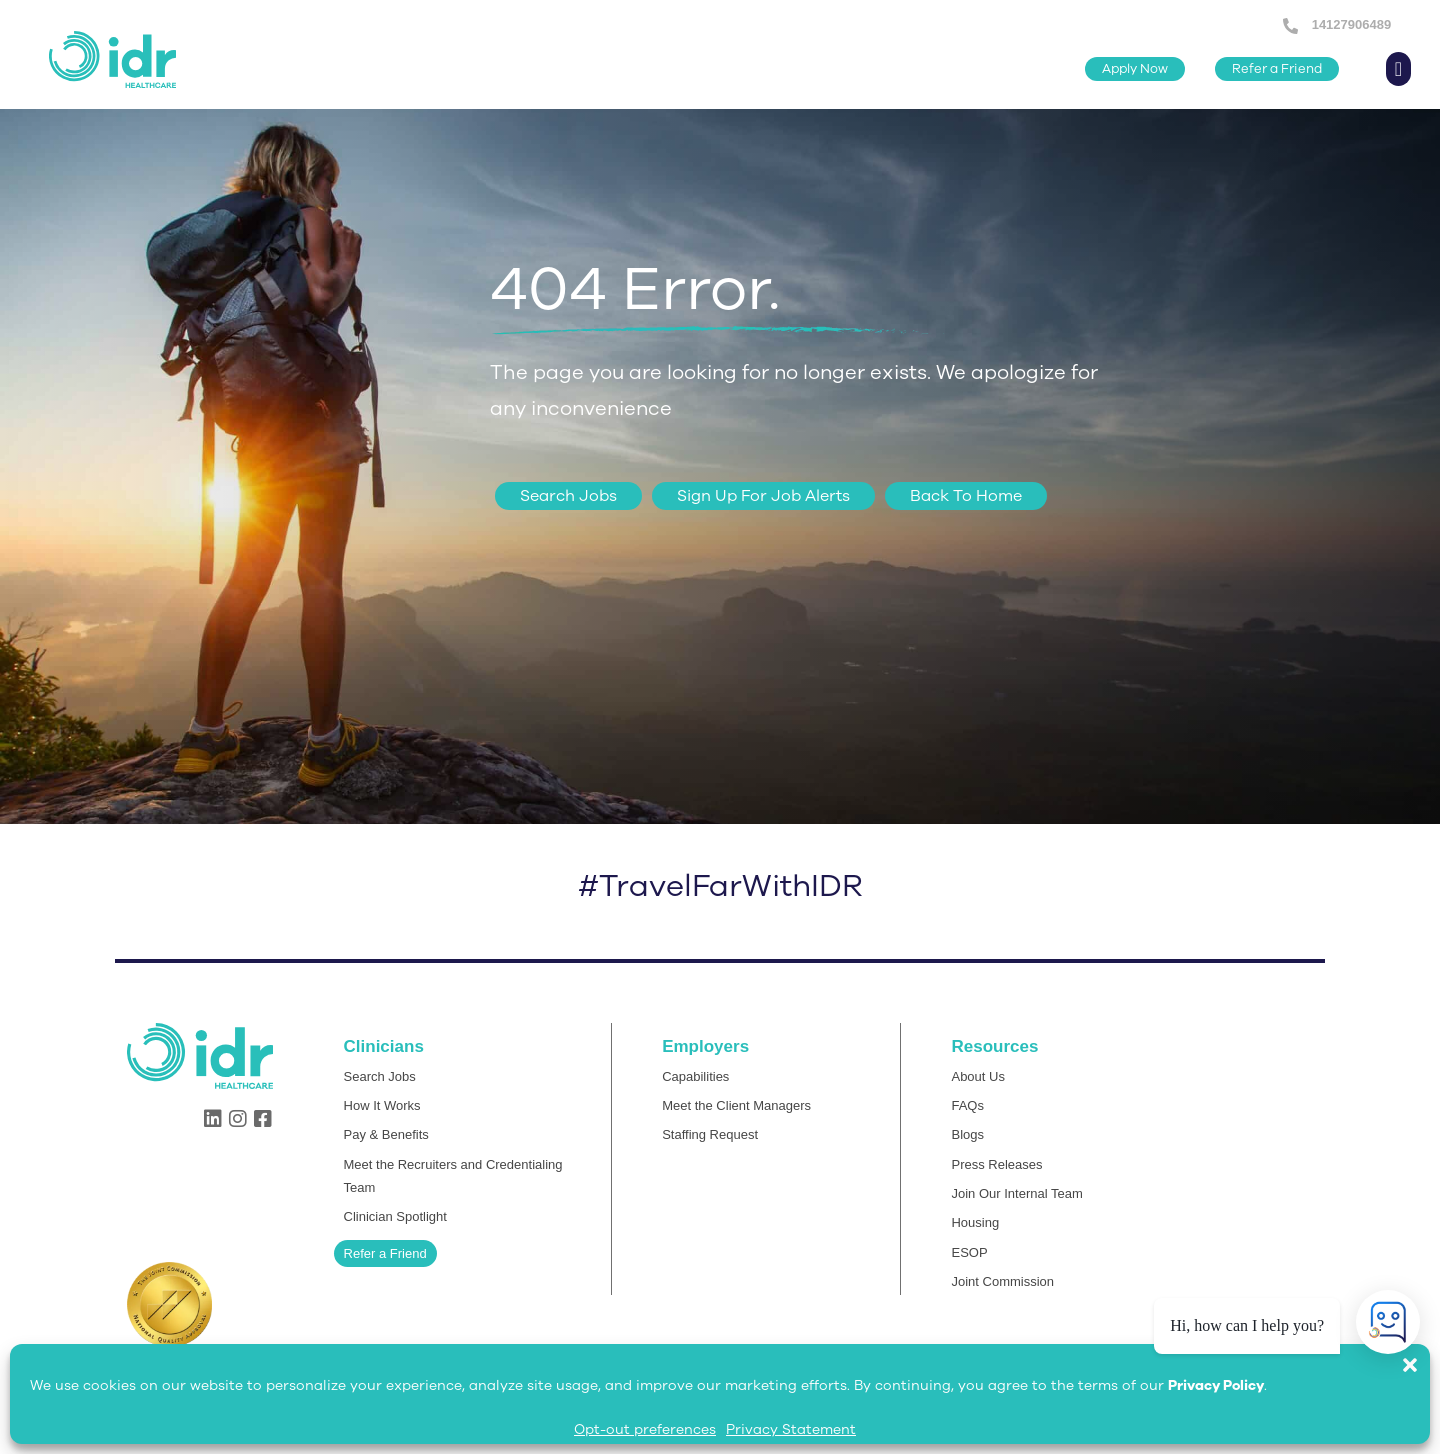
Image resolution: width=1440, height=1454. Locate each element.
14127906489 (1349, 24)
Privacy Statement (791, 1429)
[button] (1420, 1355)
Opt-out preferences (645, 1429)
